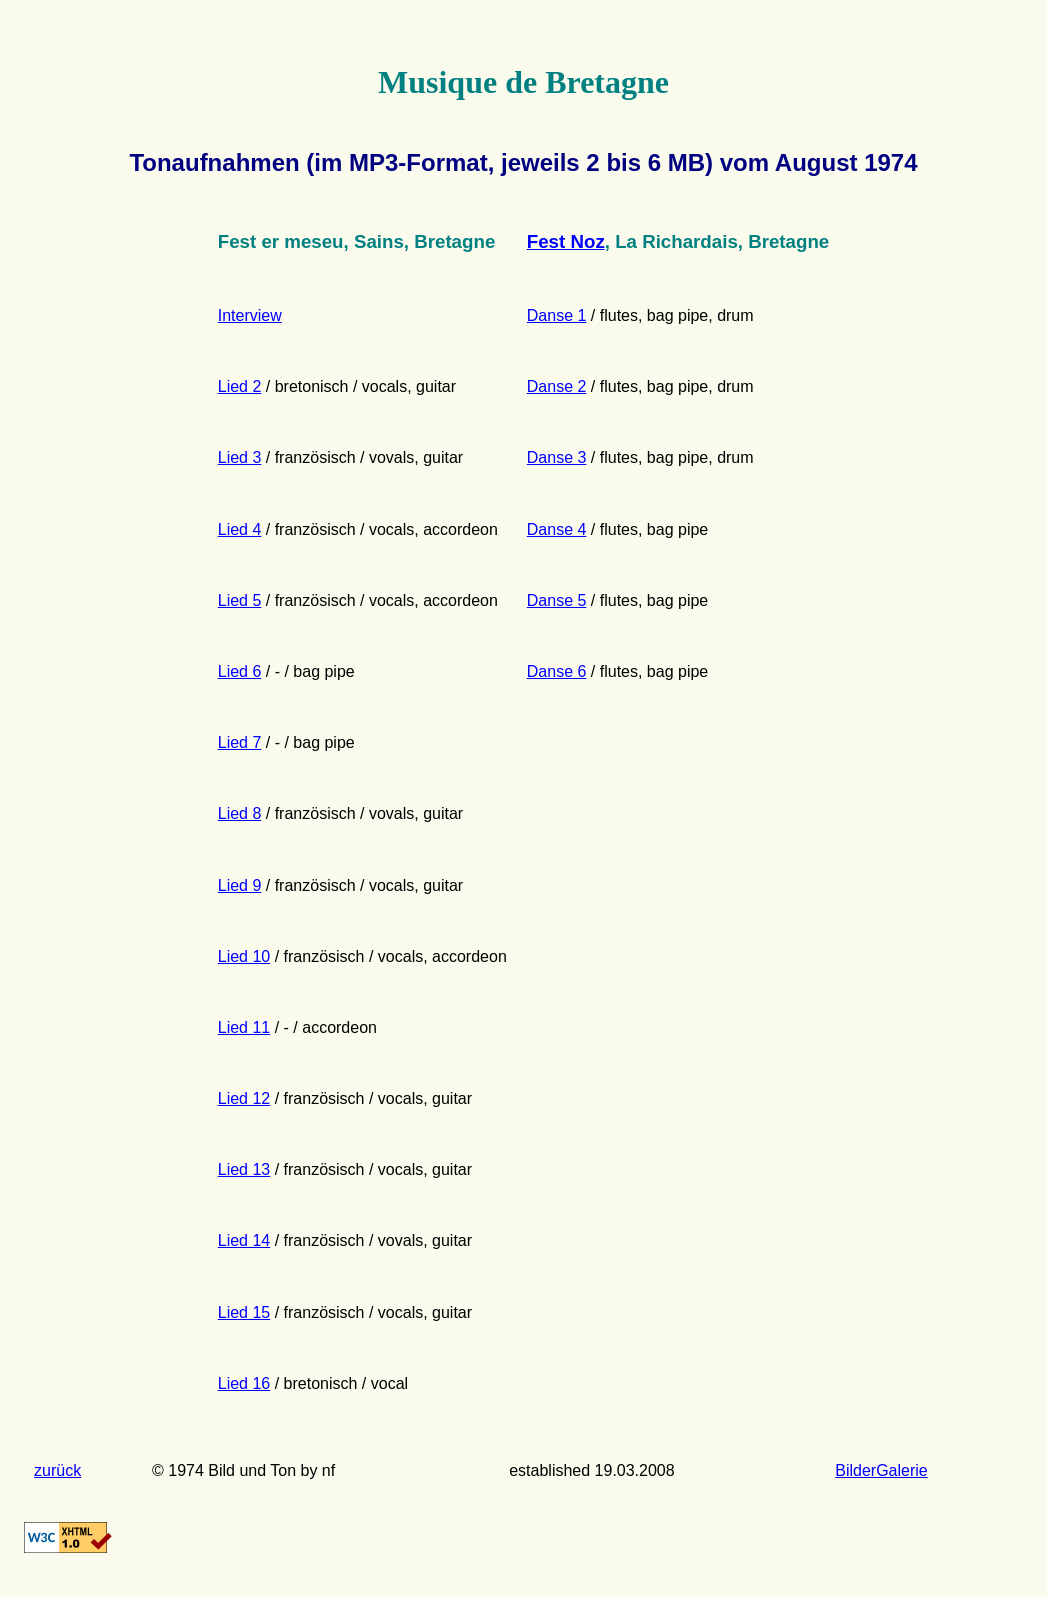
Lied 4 (240, 529)
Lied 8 (240, 813)
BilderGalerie (881, 1470)
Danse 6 (557, 671)
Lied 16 (244, 1383)
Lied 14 (244, 1240)
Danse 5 (557, 600)
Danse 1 (557, 315)
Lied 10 (244, 956)
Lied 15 (244, 1312)
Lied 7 (240, 742)
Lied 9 (240, 885)
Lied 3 (240, 457)
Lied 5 (240, 600)
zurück (57, 1470)
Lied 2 (240, 386)
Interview (250, 315)
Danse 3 (557, 457)
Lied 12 (244, 1098)
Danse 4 (557, 529)
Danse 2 (557, 386)
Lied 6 (240, 671)
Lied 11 (244, 1027)
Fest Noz (566, 241)
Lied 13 (244, 1169)
